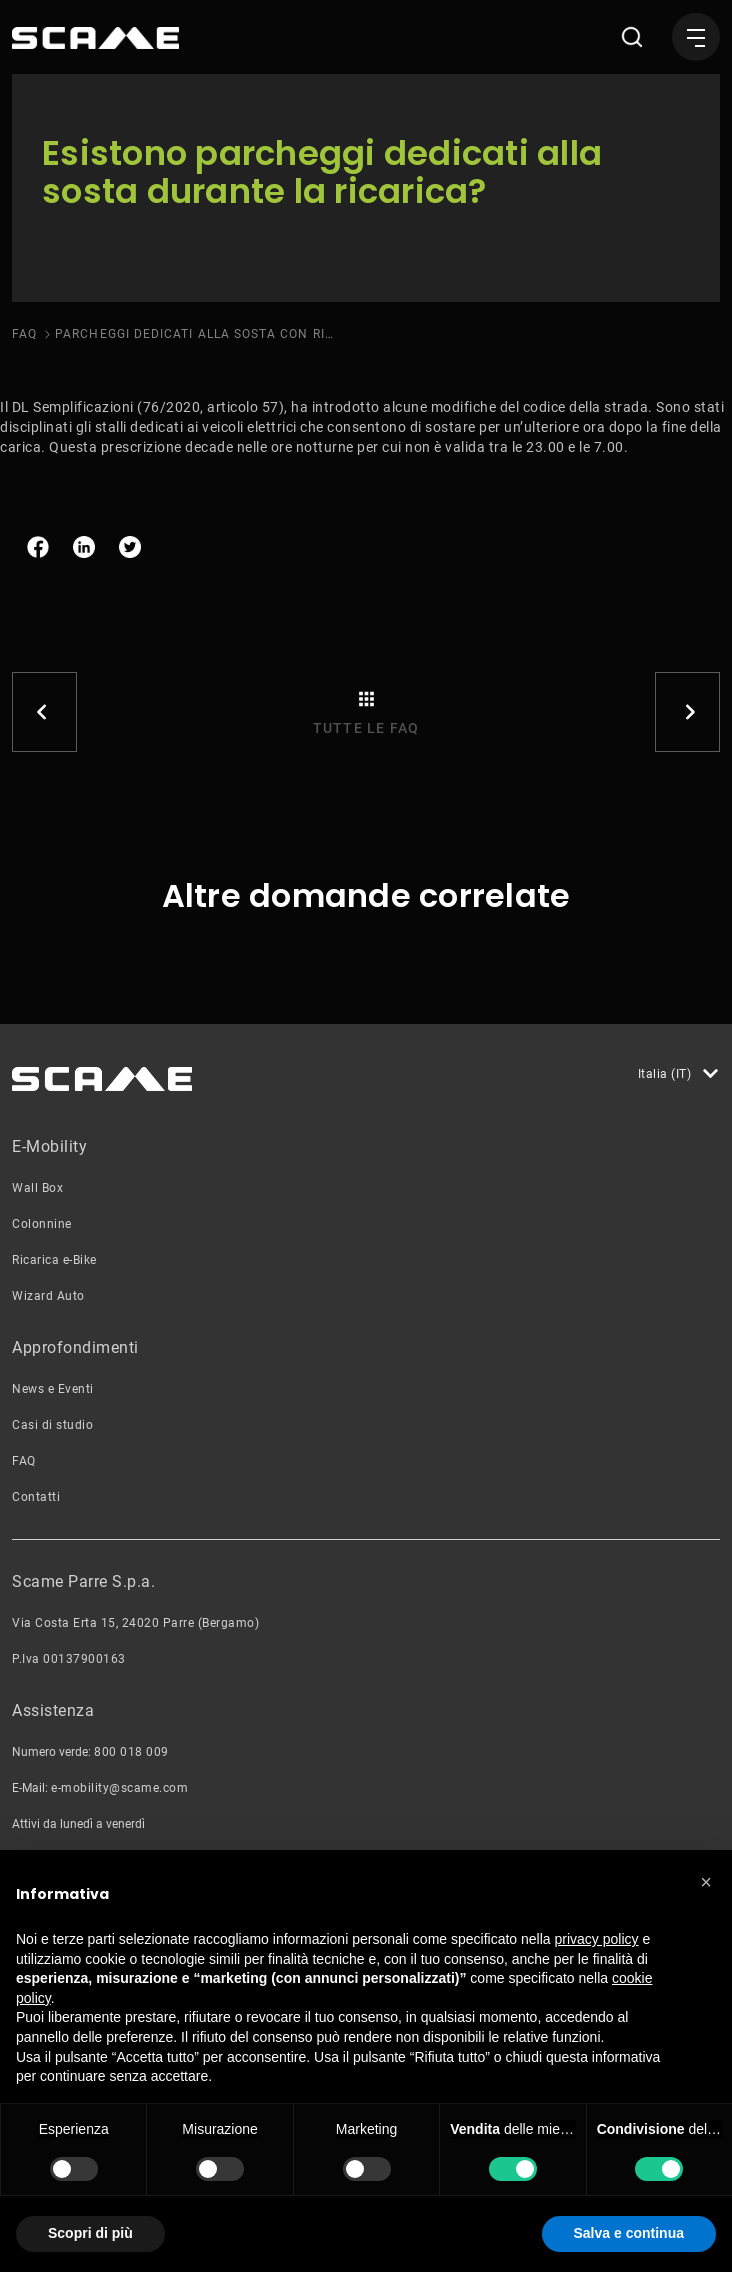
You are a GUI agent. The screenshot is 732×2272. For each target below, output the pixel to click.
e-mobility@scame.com (119, 1788)
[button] (706, 1882)
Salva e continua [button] (629, 2233)
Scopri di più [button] (90, 2233)
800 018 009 (131, 1752)
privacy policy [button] (597, 1939)
